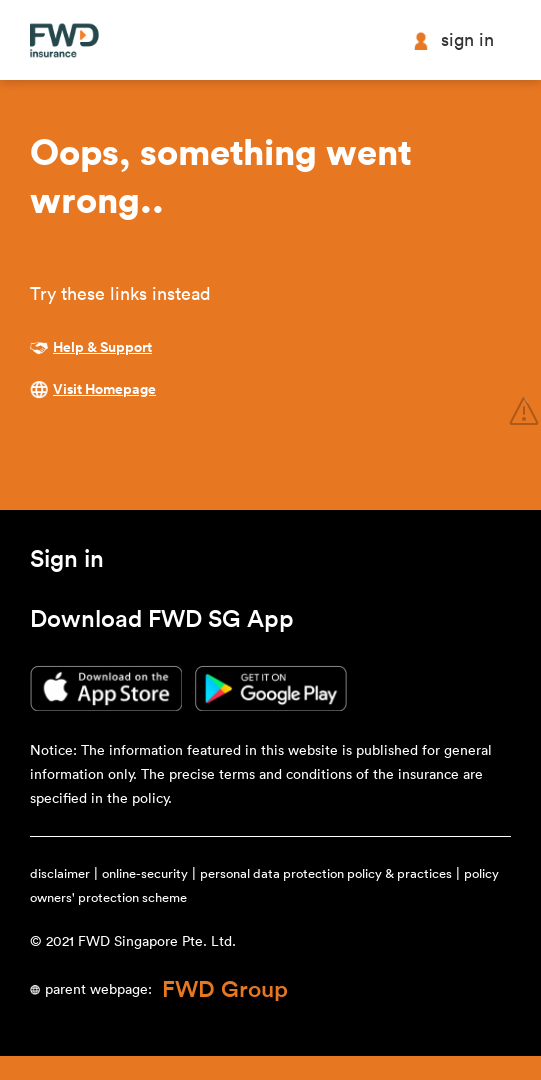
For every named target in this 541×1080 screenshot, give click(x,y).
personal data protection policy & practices (326, 873)
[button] (67, 563)
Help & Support (102, 348)
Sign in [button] (453, 40)
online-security (145, 873)
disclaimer (60, 873)
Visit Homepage (104, 390)
